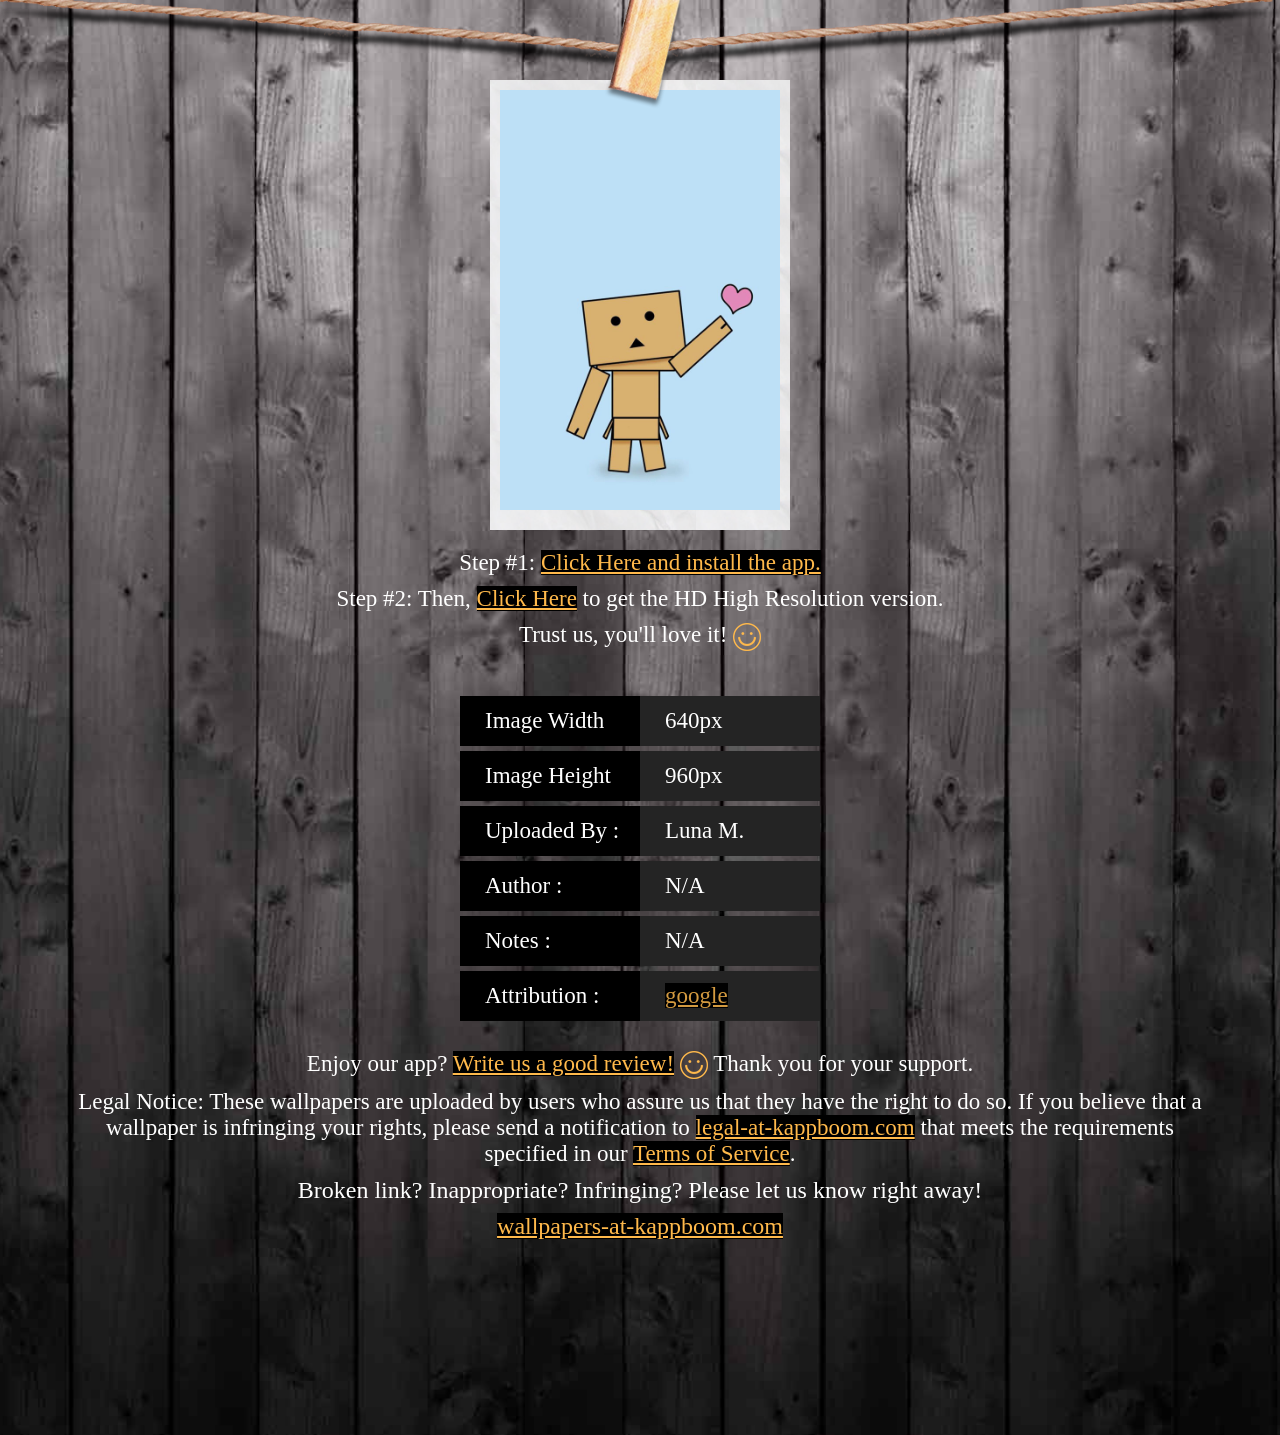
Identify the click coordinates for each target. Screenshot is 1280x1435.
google (696, 995)
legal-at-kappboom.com (805, 1127)
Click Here (527, 598)
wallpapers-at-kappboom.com (640, 1226)
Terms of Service (711, 1153)
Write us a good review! (563, 1063)
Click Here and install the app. (681, 562)
